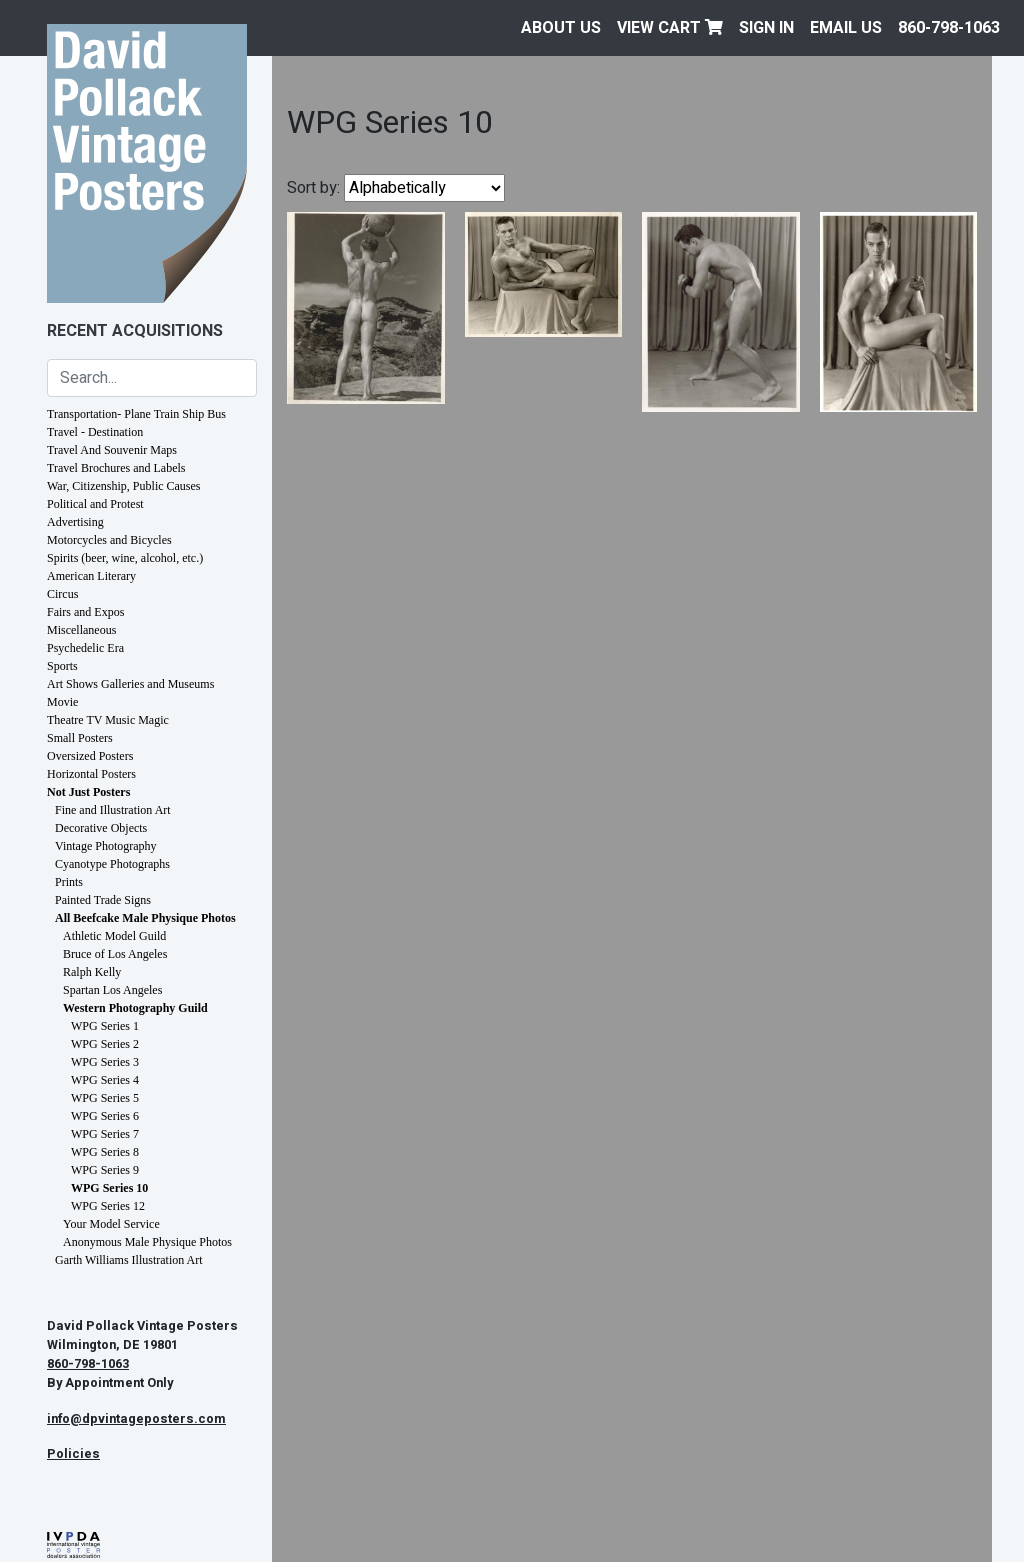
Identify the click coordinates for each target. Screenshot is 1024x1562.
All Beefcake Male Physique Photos (145, 918)
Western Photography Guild (135, 1008)
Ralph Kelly (92, 972)
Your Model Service (111, 1224)
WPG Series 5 (105, 1098)
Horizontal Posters (91, 774)
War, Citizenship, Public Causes (124, 486)
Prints (69, 882)
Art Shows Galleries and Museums (130, 684)
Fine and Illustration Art (113, 810)
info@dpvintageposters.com (136, 1419)
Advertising (75, 522)
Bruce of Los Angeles (115, 954)
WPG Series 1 (105, 1026)
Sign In (766, 28)
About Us (561, 28)
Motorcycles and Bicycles (109, 540)
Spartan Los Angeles (112, 990)
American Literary (91, 576)
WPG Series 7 (105, 1134)
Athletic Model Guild (114, 936)
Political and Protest (95, 504)
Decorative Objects (101, 828)
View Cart (670, 28)
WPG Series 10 (109, 1188)
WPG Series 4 (105, 1080)
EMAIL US (846, 28)
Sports (62, 666)
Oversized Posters (90, 756)
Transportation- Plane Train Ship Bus (136, 414)
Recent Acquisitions (135, 331)
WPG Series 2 (105, 1044)
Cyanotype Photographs (112, 864)
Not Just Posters (88, 792)
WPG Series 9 (105, 1170)
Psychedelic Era (85, 648)
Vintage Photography (106, 846)
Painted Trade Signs (103, 900)
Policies (73, 1454)
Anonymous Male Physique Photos (147, 1242)
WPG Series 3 (105, 1062)
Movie (62, 702)
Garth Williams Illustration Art (129, 1260)
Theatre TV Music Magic (108, 720)
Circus (62, 594)
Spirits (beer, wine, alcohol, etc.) (125, 558)
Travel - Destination (95, 432)
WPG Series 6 (105, 1116)
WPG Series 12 (108, 1206)
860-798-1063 (949, 28)
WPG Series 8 (105, 1152)
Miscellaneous (81, 630)
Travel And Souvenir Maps (112, 450)
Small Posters (80, 738)
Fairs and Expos (85, 612)
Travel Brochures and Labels (116, 468)
